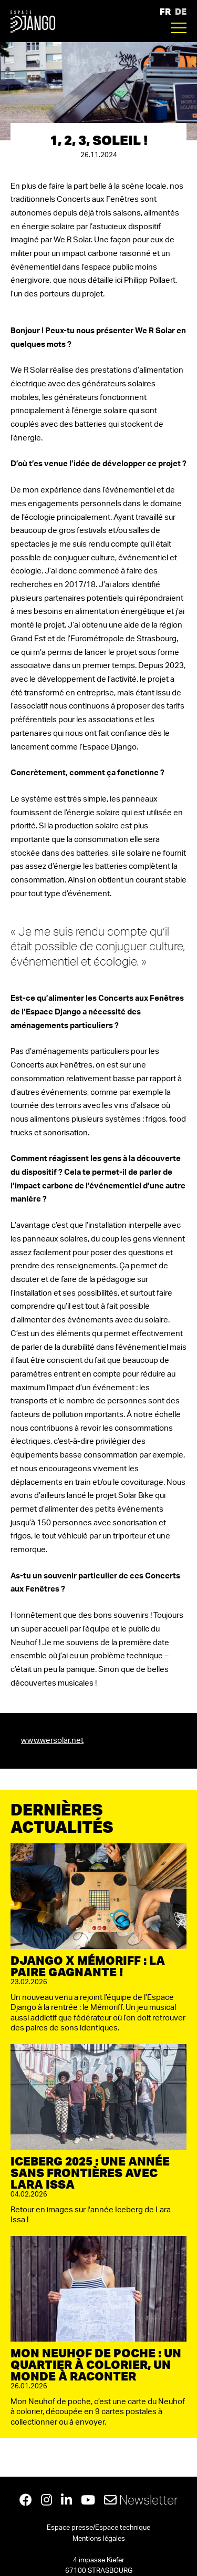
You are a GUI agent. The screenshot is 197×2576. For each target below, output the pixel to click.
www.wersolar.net (52, 1740)
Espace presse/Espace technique (98, 2527)
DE (180, 11)
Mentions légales (98, 2539)
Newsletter (141, 2499)
